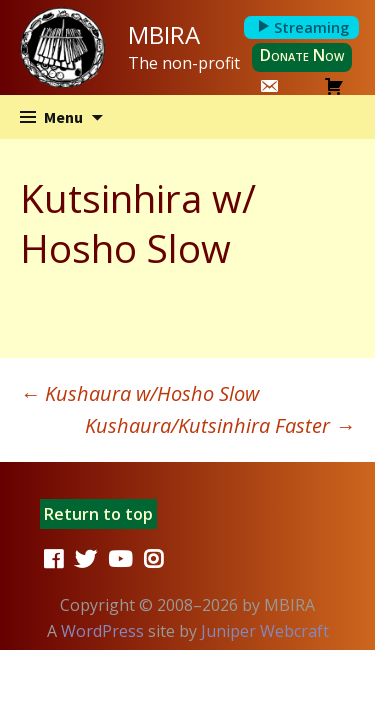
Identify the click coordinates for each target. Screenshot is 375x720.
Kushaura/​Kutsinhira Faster (220, 425)
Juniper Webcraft (265, 631)
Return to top (98, 514)
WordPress (102, 631)
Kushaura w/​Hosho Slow (139, 393)
